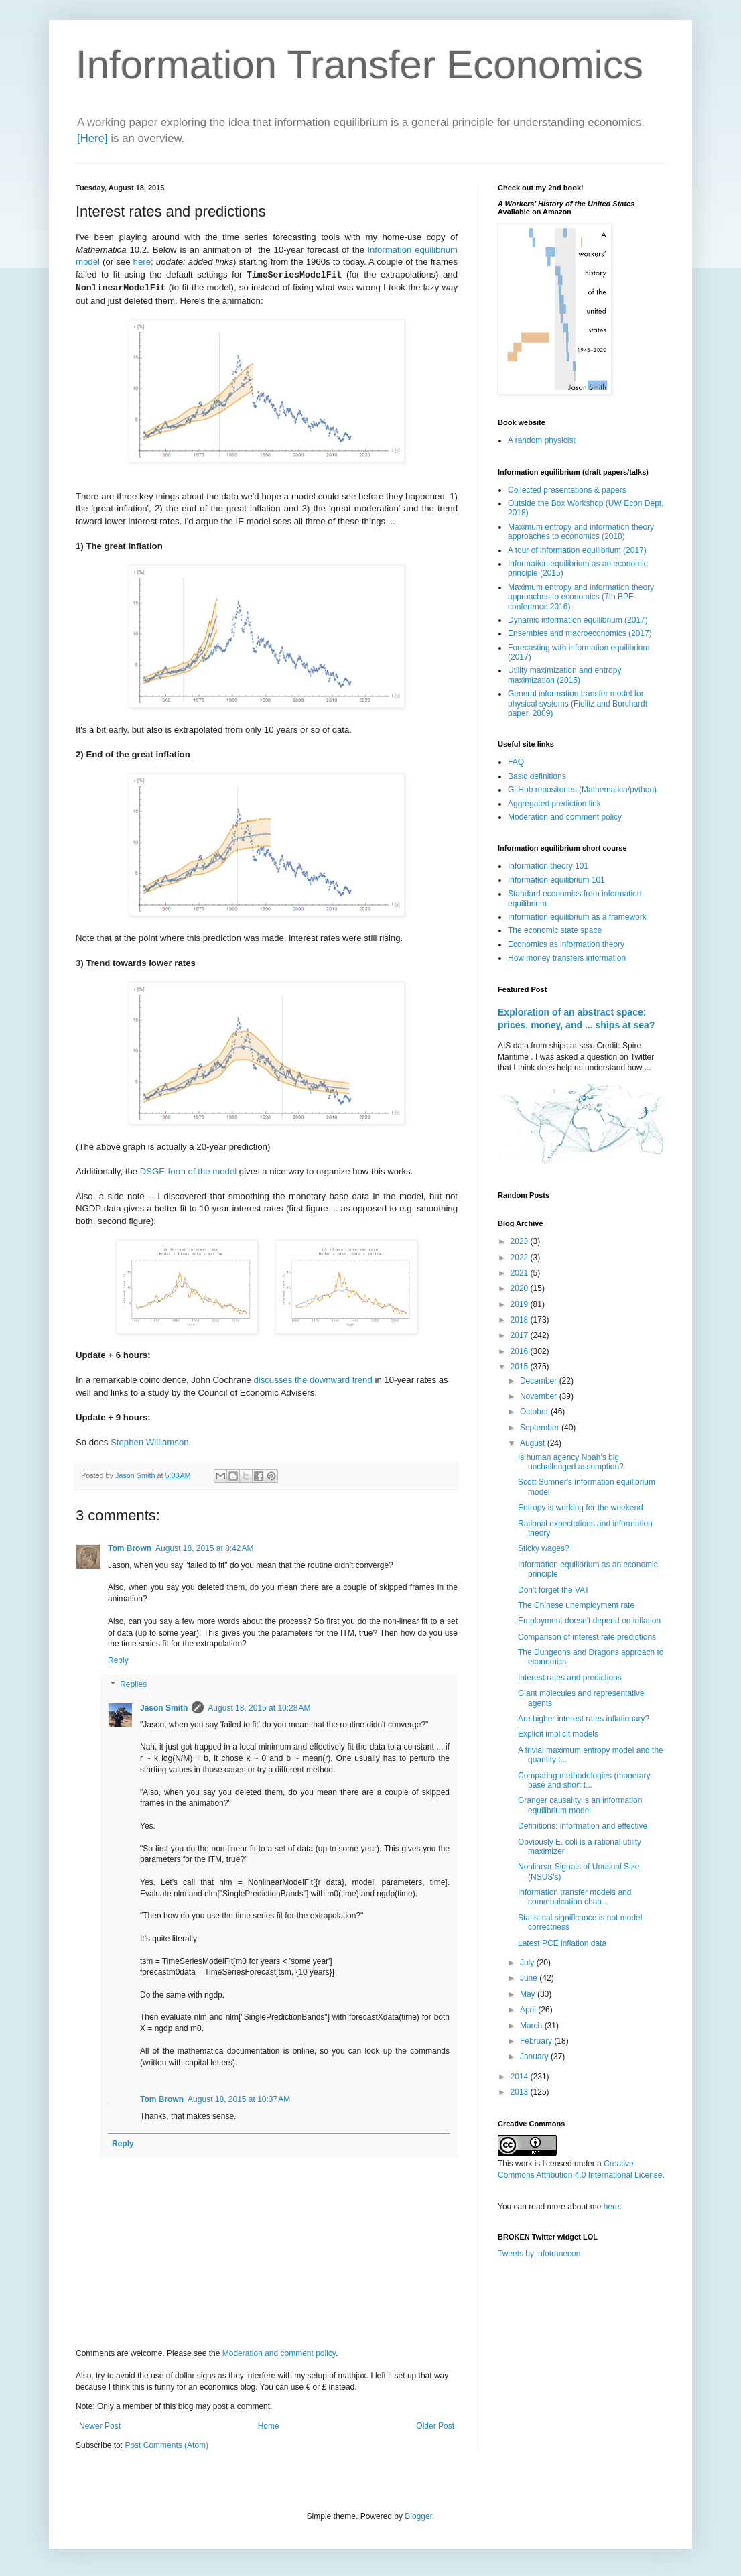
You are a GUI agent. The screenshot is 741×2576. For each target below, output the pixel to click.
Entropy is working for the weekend (580, 1507)
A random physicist (542, 440)
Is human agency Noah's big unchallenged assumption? (571, 1462)
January (535, 2056)
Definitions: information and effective (582, 1826)
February (537, 2041)
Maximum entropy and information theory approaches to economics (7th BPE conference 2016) (581, 596)
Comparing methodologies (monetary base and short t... (584, 1780)
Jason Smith (164, 1708)
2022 (521, 1257)
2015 (521, 1366)
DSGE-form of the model (188, 1171)
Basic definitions (537, 776)
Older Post (435, 2426)
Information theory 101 (548, 866)
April (529, 2009)
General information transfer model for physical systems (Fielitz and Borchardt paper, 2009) (577, 703)
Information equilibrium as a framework (577, 917)
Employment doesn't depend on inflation (589, 1621)
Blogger (418, 2516)
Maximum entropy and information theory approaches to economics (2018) (581, 531)
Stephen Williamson (150, 1442)
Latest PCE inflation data (562, 1943)
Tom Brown (129, 1548)
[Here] (92, 138)
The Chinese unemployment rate (576, 1605)
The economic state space (555, 930)
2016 (521, 1351)
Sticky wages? (543, 1548)
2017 (521, 1335)
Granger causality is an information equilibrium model (580, 1805)
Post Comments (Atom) (166, 2445)
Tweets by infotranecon (539, 2253)
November (539, 1396)
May (528, 1994)
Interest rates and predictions (570, 1677)
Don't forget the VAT (554, 1590)
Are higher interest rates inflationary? (583, 1718)
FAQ (516, 762)
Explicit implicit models (558, 1734)
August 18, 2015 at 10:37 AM (239, 2099)
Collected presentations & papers (567, 490)
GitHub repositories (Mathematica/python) (582, 789)
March (532, 2025)
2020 (521, 1288)
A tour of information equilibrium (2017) (577, 550)
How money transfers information (567, 958)
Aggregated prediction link (554, 803)
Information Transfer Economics (359, 64)
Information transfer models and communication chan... (574, 1897)
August (533, 1443)
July (528, 1962)
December (539, 1381)
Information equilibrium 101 (556, 880)
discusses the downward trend (312, 1380)
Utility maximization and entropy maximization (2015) (564, 675)
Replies (133, 1684)
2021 (521, 1273)
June (529, 1978)
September (540, 1427)
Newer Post (100, 2426)
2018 (521, 1320)
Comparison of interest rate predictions (587, 1637)
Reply (118, 1660)
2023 (521, 1241)
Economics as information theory (566, 944)
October (535, 1411)
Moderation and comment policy (279, 2353)
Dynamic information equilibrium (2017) (578, 620)
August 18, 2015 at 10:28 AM (259, 1708)
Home (268, 2426)
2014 (521, 2076)
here (142, 262)
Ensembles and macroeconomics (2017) (580, 633)
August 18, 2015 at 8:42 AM (204, 1548)
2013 (521, 2092)
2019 (521, 1304)
